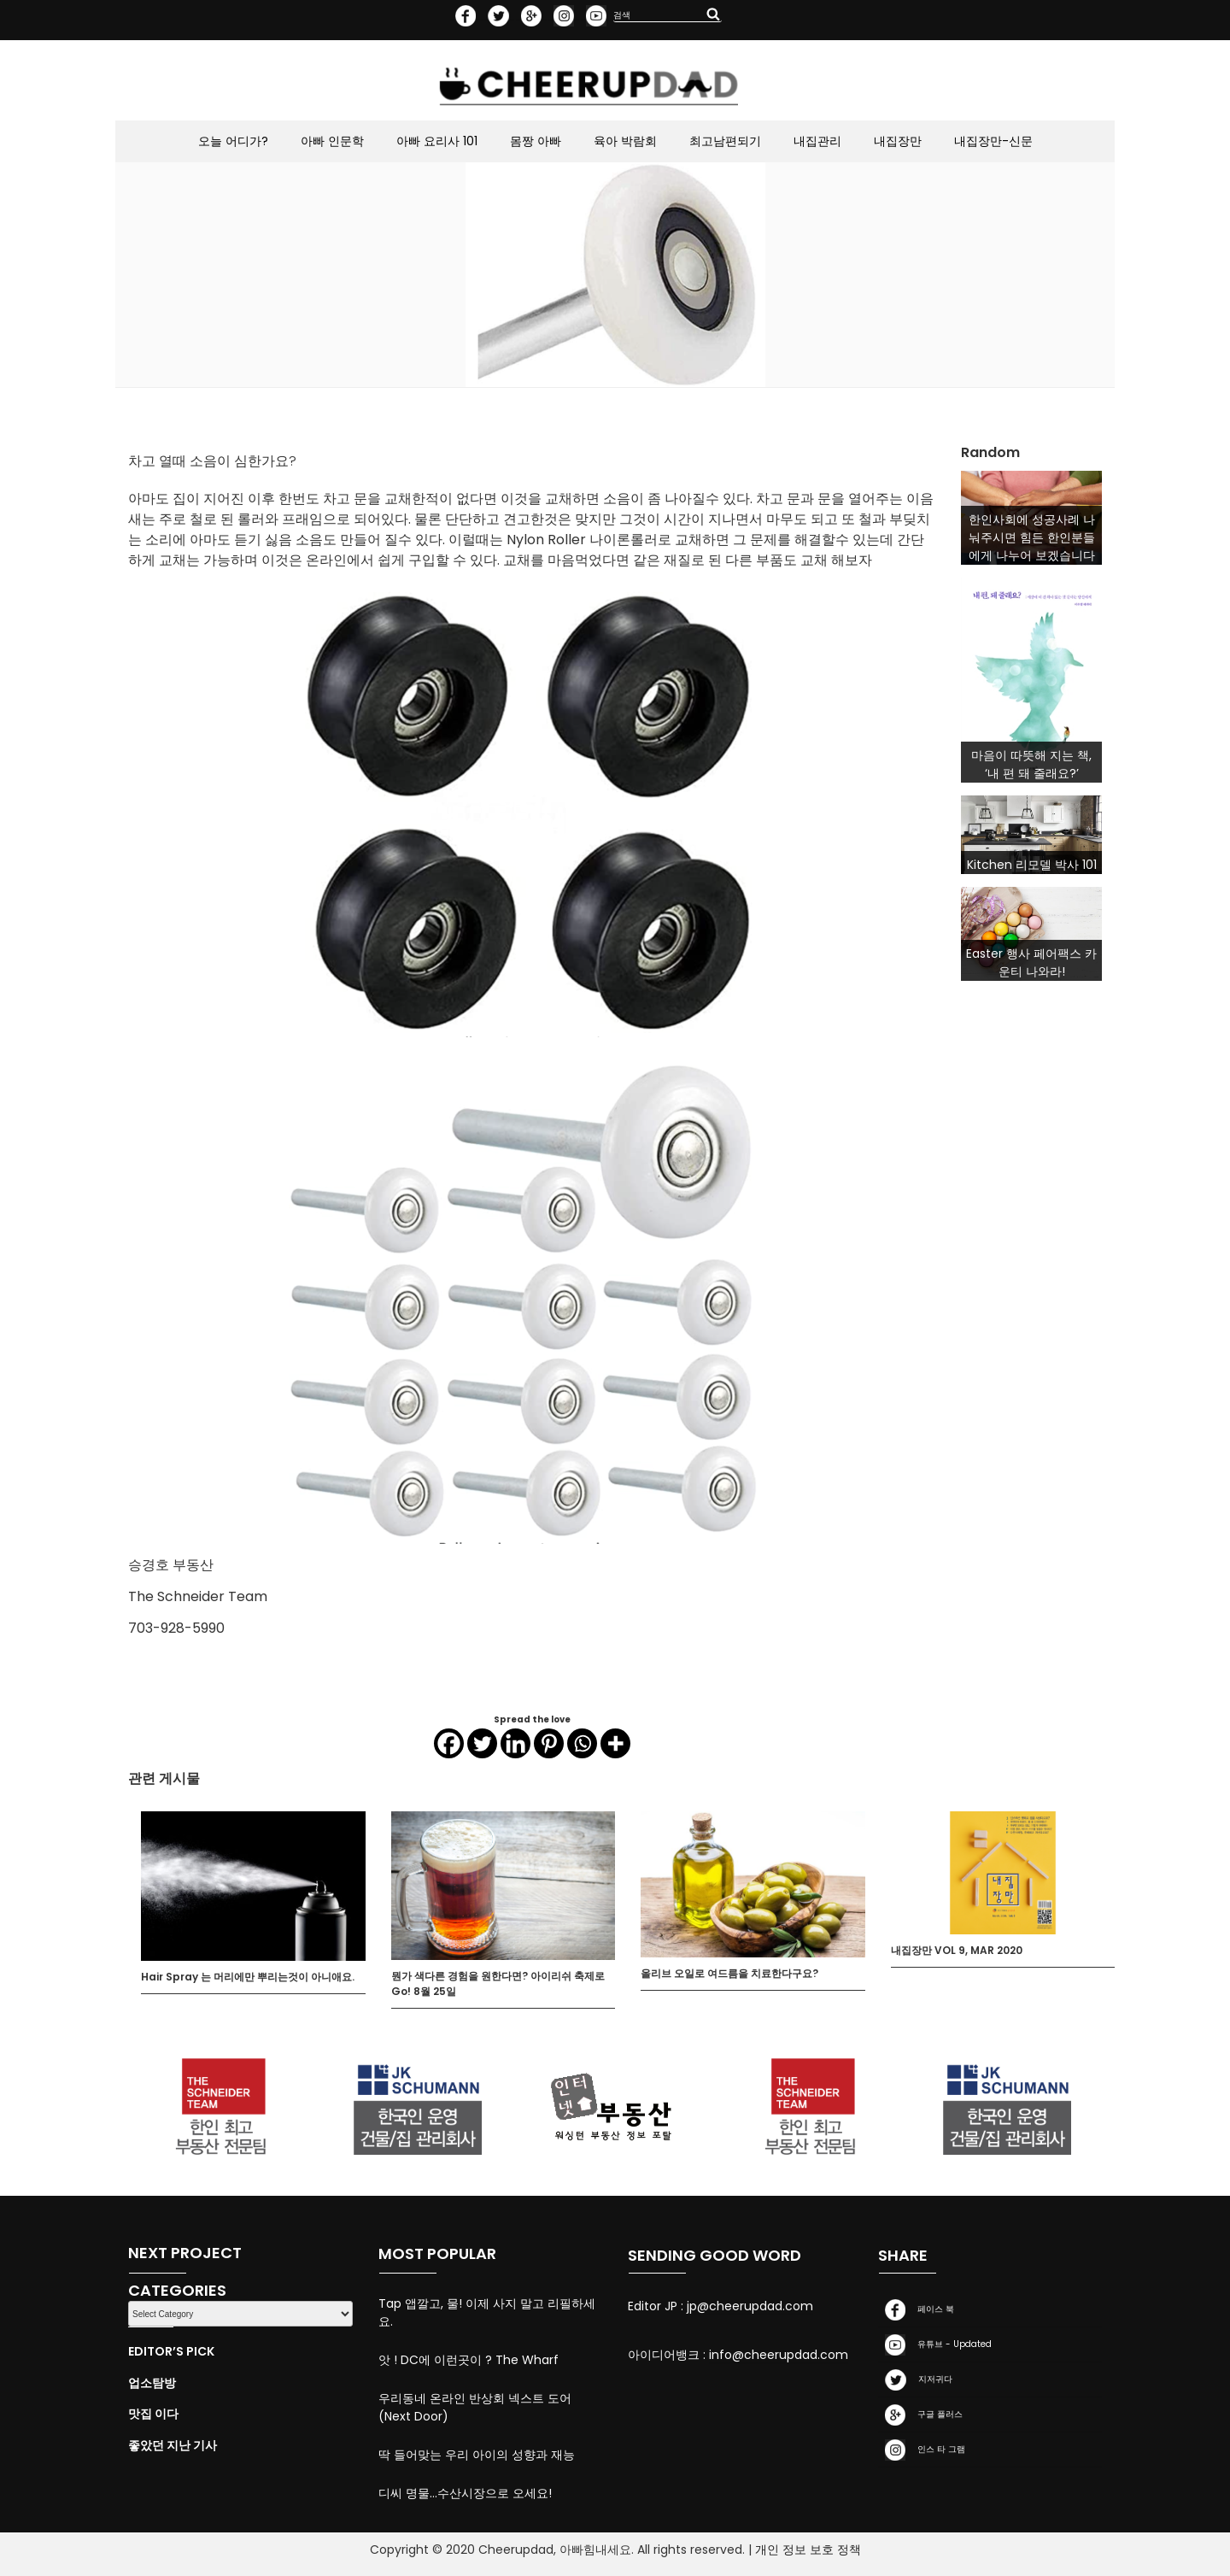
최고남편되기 (725, 141)
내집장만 (898, 141)
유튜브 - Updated (935, 2344)
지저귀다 (915, 2379)
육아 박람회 (625, 141)
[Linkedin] (515, 1748)
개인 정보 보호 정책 (808, 2549)
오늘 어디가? (233, 141)
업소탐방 (152, 2382)
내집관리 (817, 141)
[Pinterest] (549, 1748)
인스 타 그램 (921, 2449)
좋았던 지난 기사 (172, 2445)
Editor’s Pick (171, 2351)
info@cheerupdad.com (778, 2354)
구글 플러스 (920, 2414)
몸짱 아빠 (535, 141)
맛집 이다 (153, 2413)
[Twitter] (482, 1748)
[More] (615, 1748)
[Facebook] (449, 1748)
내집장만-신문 (993, 141)
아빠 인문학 (332, 141)
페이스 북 (916, 2309)
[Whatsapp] (582, 1748)
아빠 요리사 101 (436, 141)
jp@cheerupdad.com (750, 2306)
